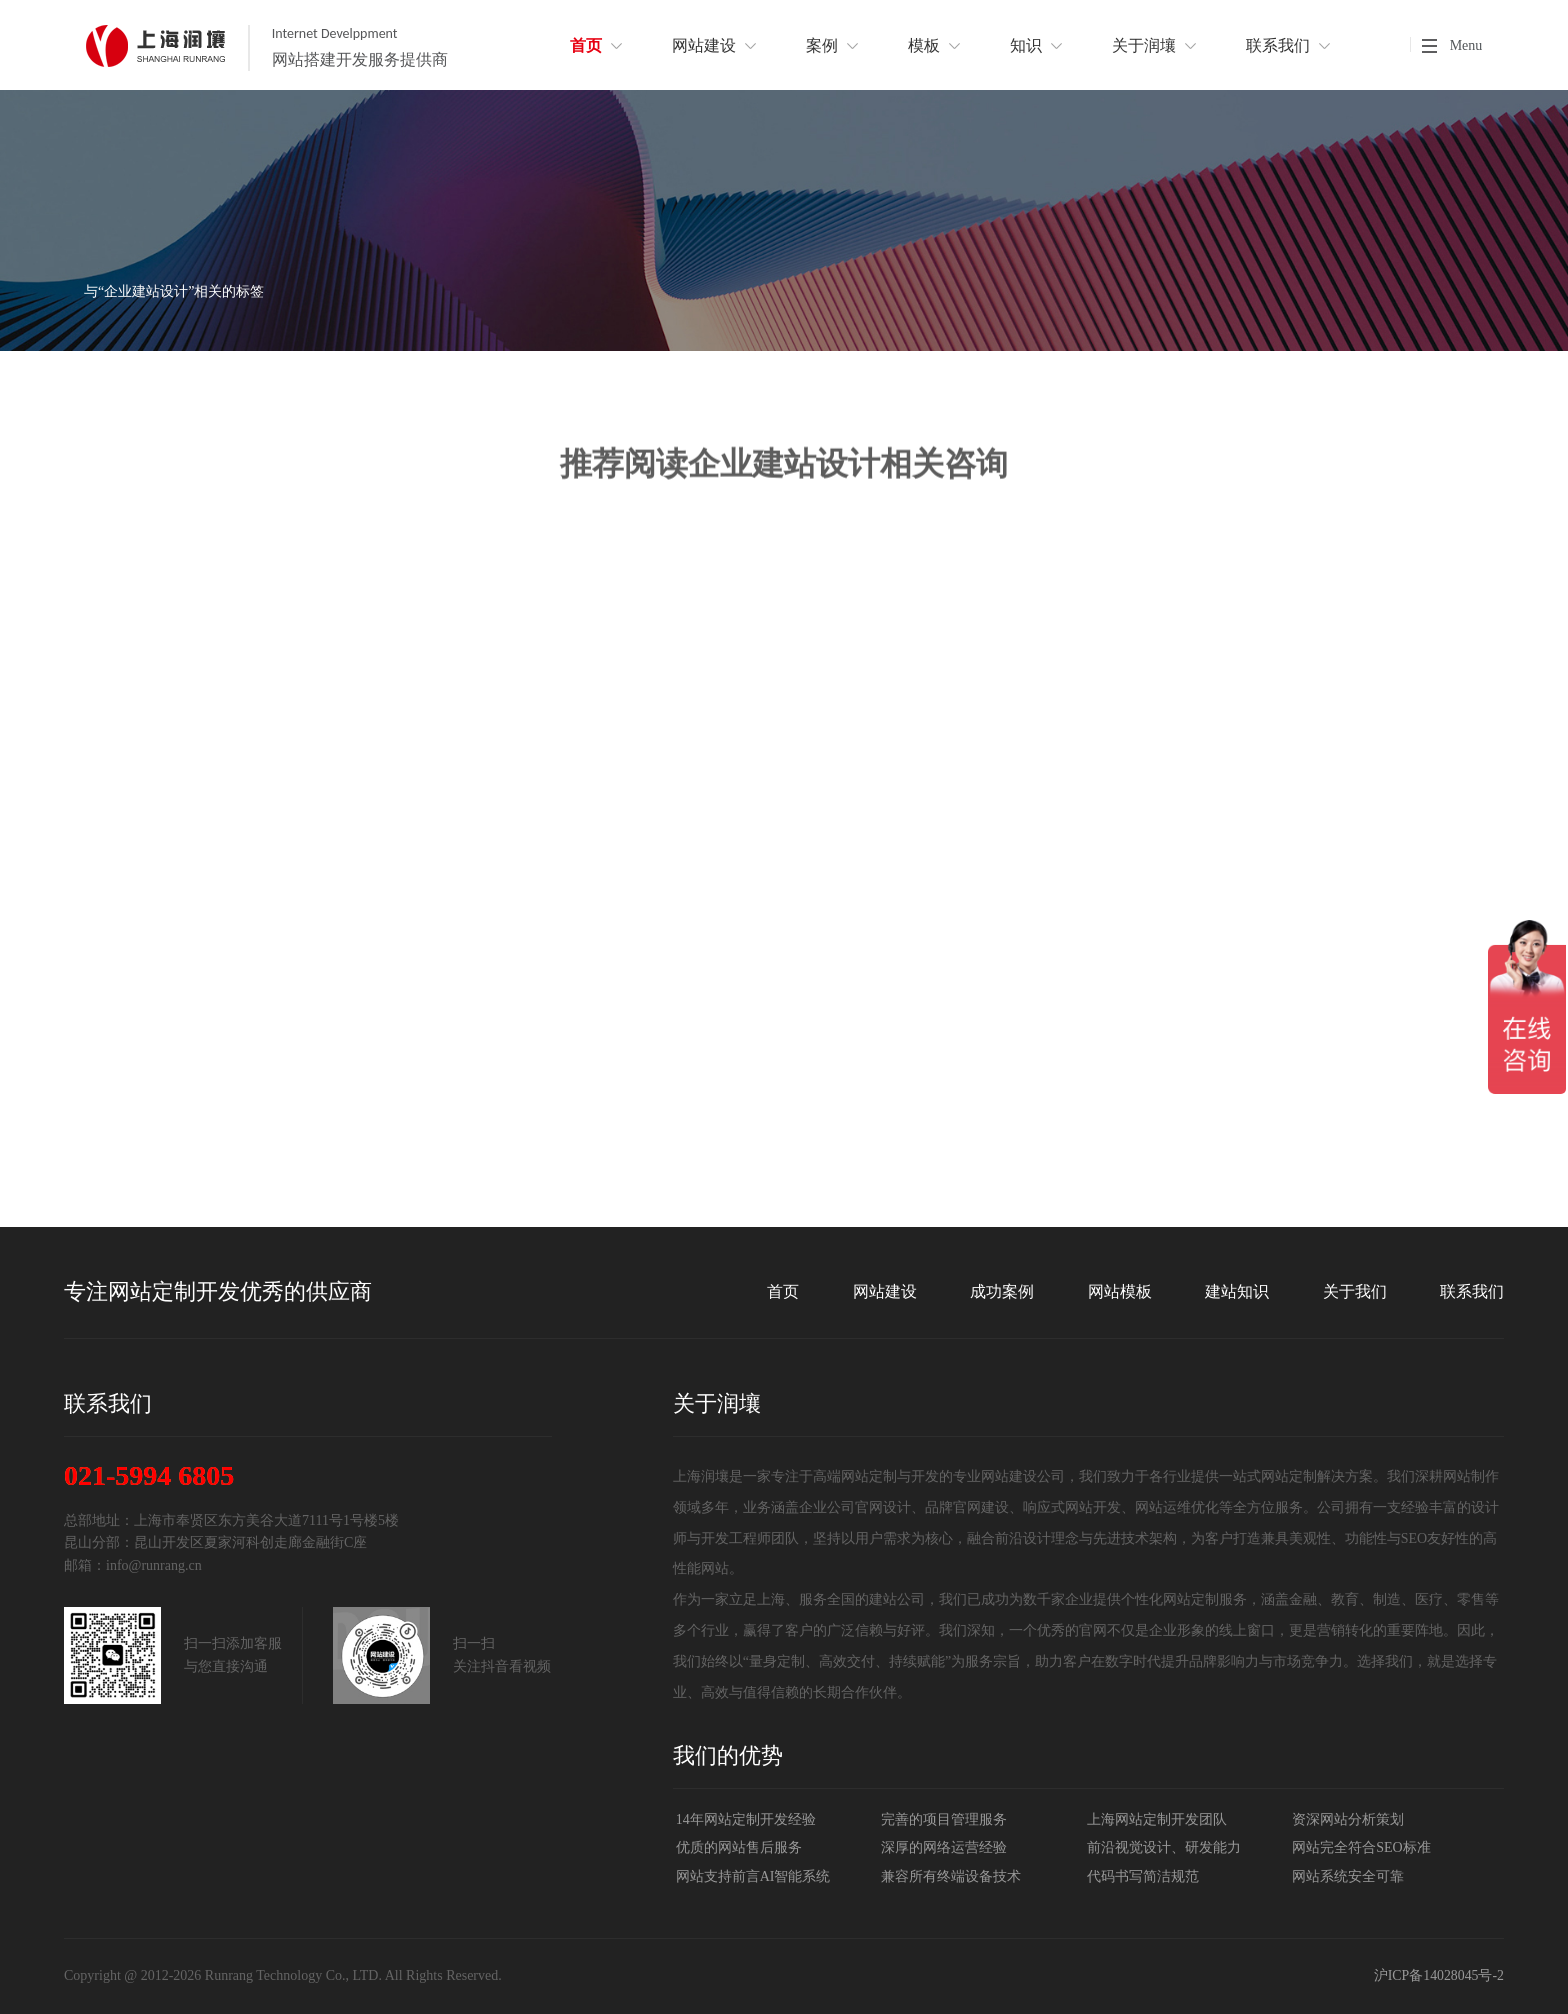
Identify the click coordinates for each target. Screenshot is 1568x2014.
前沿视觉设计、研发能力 (1164, 1847)
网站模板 (1120, 1291)
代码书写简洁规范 (1143, 1876)
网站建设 (885, 1291)
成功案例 (1002, 1291)
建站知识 (1237, 1291)
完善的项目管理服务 (944, 1819)
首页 (783, 1291)
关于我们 (1355, 1291)
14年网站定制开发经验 (746, 1819)
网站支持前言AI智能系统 (753, 1876)
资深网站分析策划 (1348, 1819)
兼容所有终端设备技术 (951, 1876)
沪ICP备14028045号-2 (1438, 1975)
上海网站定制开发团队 (1157, 1819)
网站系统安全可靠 (1348, 1876)
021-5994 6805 (149, 1476)
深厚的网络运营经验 (944, 1847)
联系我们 (1472, 1291)
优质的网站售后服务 (739, 1847)
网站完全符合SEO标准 (1361, 1847)
